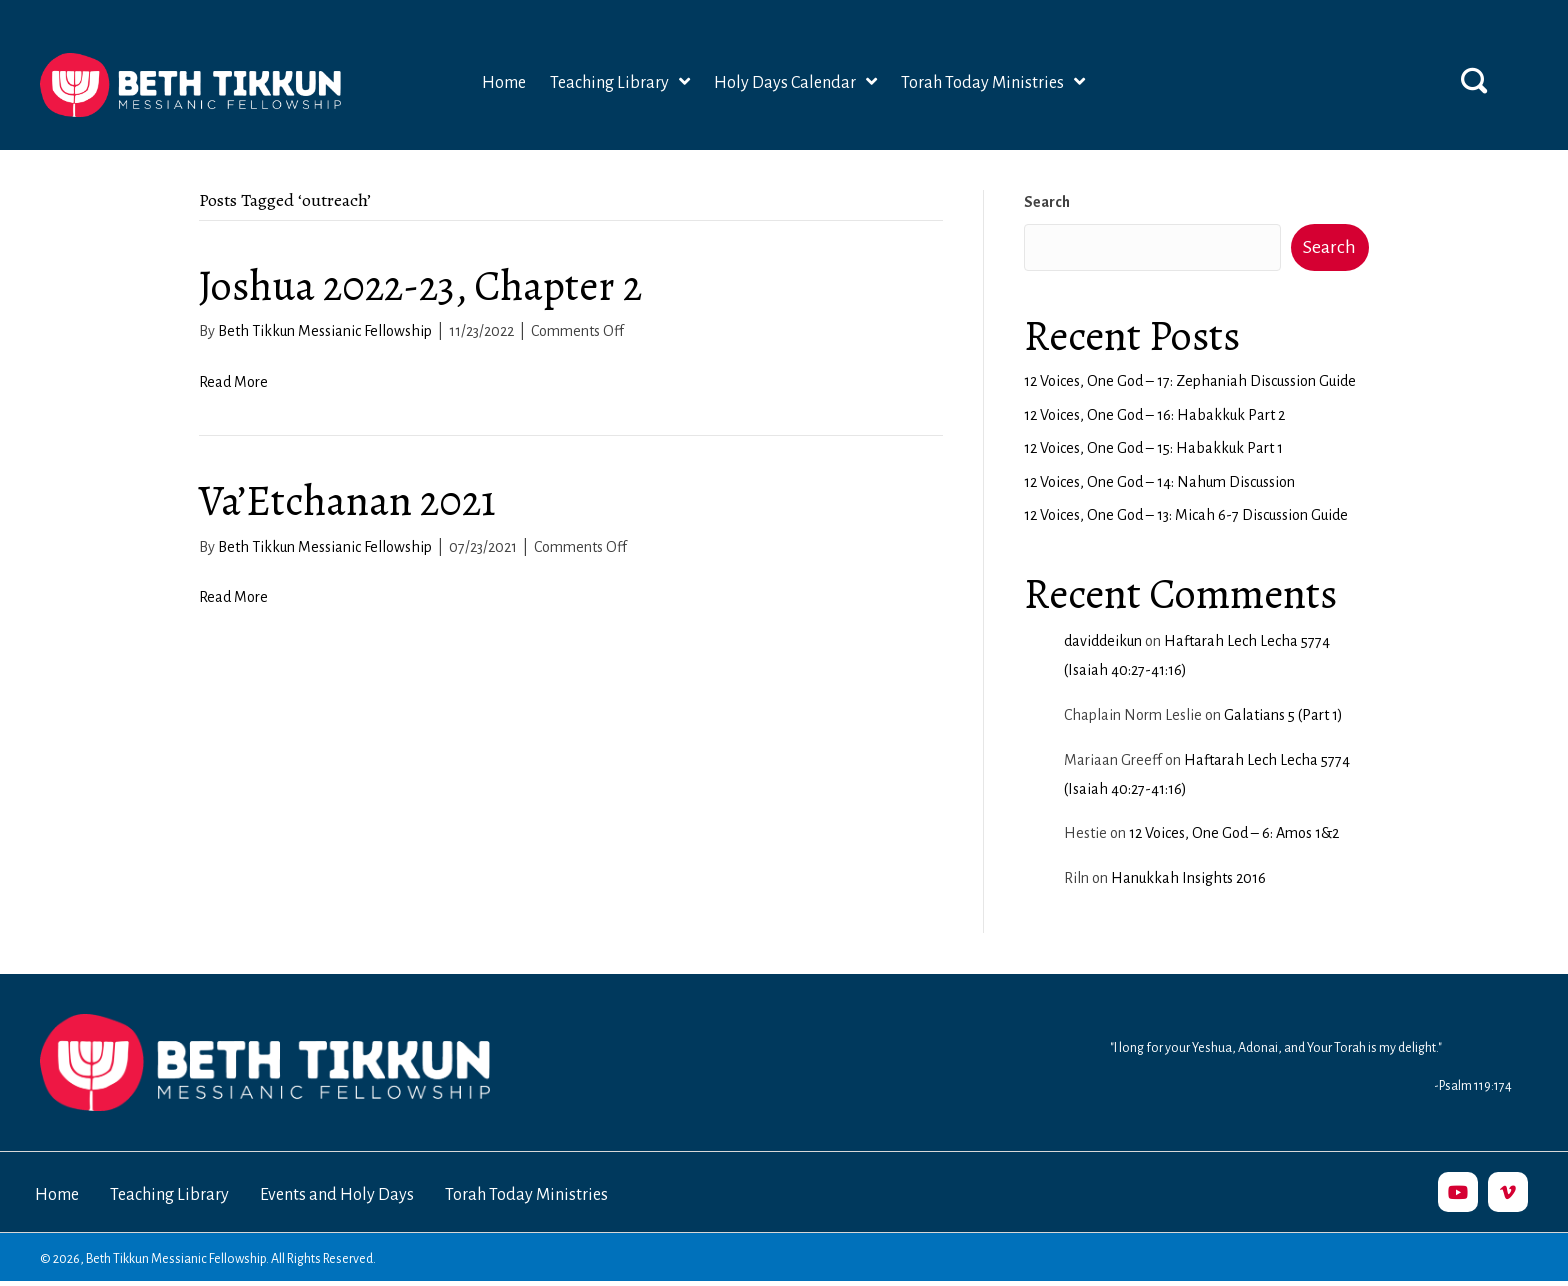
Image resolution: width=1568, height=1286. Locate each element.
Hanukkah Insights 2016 (1188, 878)
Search (1047, 202)
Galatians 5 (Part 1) (1283, 715)
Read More (233, 382)
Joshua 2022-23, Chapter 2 (420, 285)
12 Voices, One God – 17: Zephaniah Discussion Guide (1190, 381)
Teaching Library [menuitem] (169, 1195)
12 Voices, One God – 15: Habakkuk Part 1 (1153, 448)
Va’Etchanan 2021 (347, 500)
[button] (1474, 80)
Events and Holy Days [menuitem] (337, 1195)
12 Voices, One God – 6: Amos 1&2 (1234, 833)
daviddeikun (1103, 641)
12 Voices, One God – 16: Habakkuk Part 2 (1154, 415)
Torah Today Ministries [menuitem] (526, 1195)
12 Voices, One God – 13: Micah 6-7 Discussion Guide (1186, 515)
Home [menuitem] (57, 1195)
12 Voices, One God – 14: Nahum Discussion (1159, 482)
